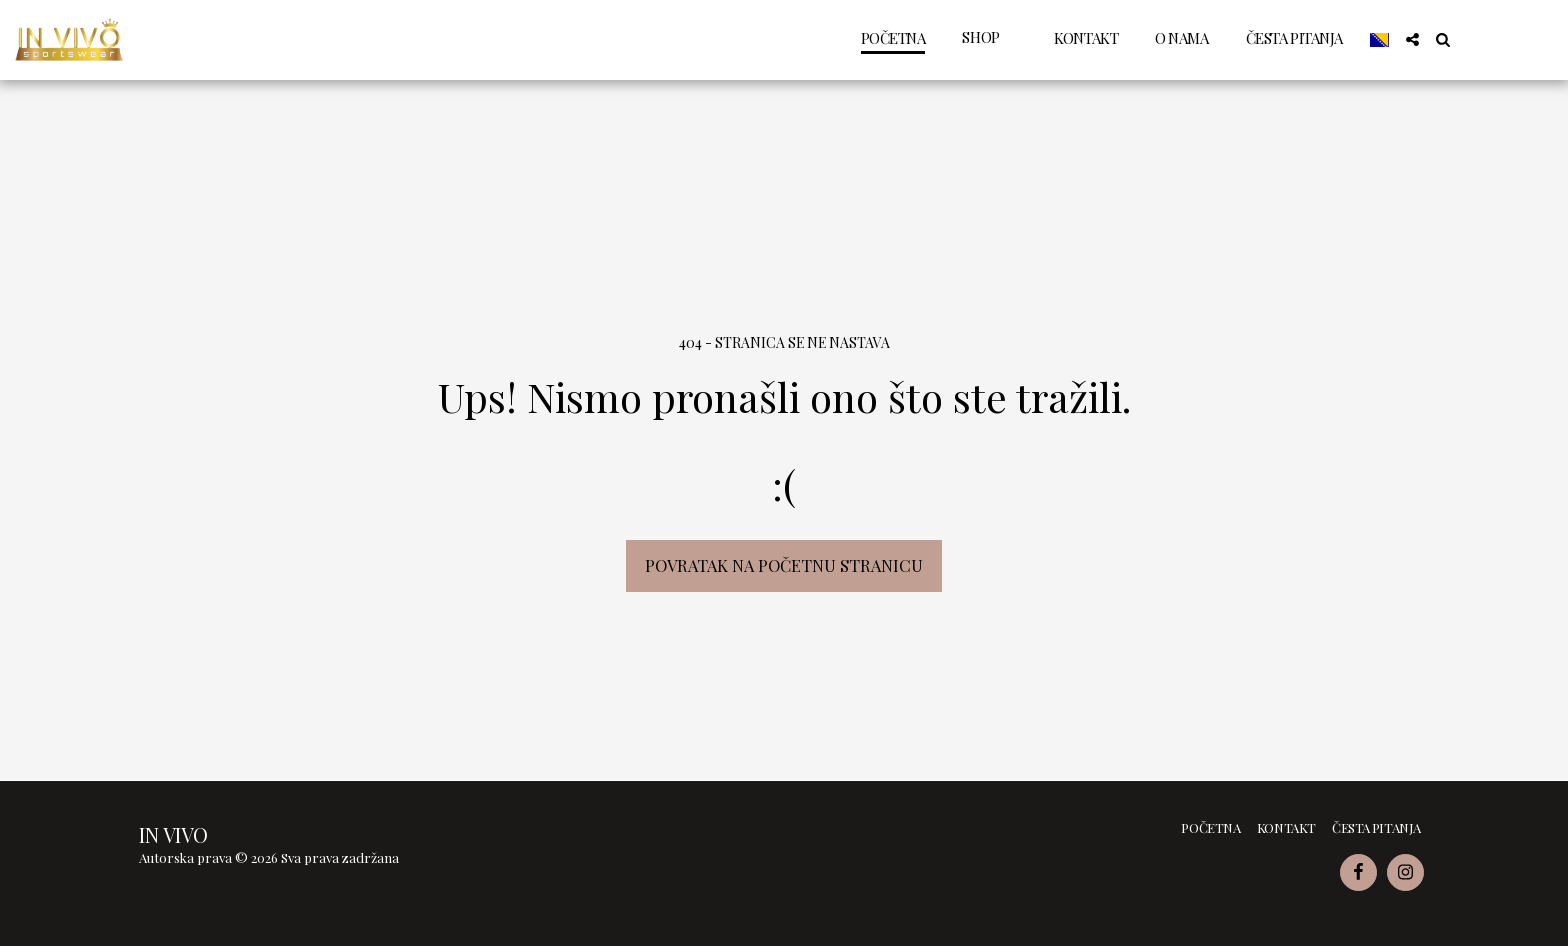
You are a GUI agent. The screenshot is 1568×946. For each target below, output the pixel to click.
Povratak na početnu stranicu (784, 565)
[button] (1412, 39)
